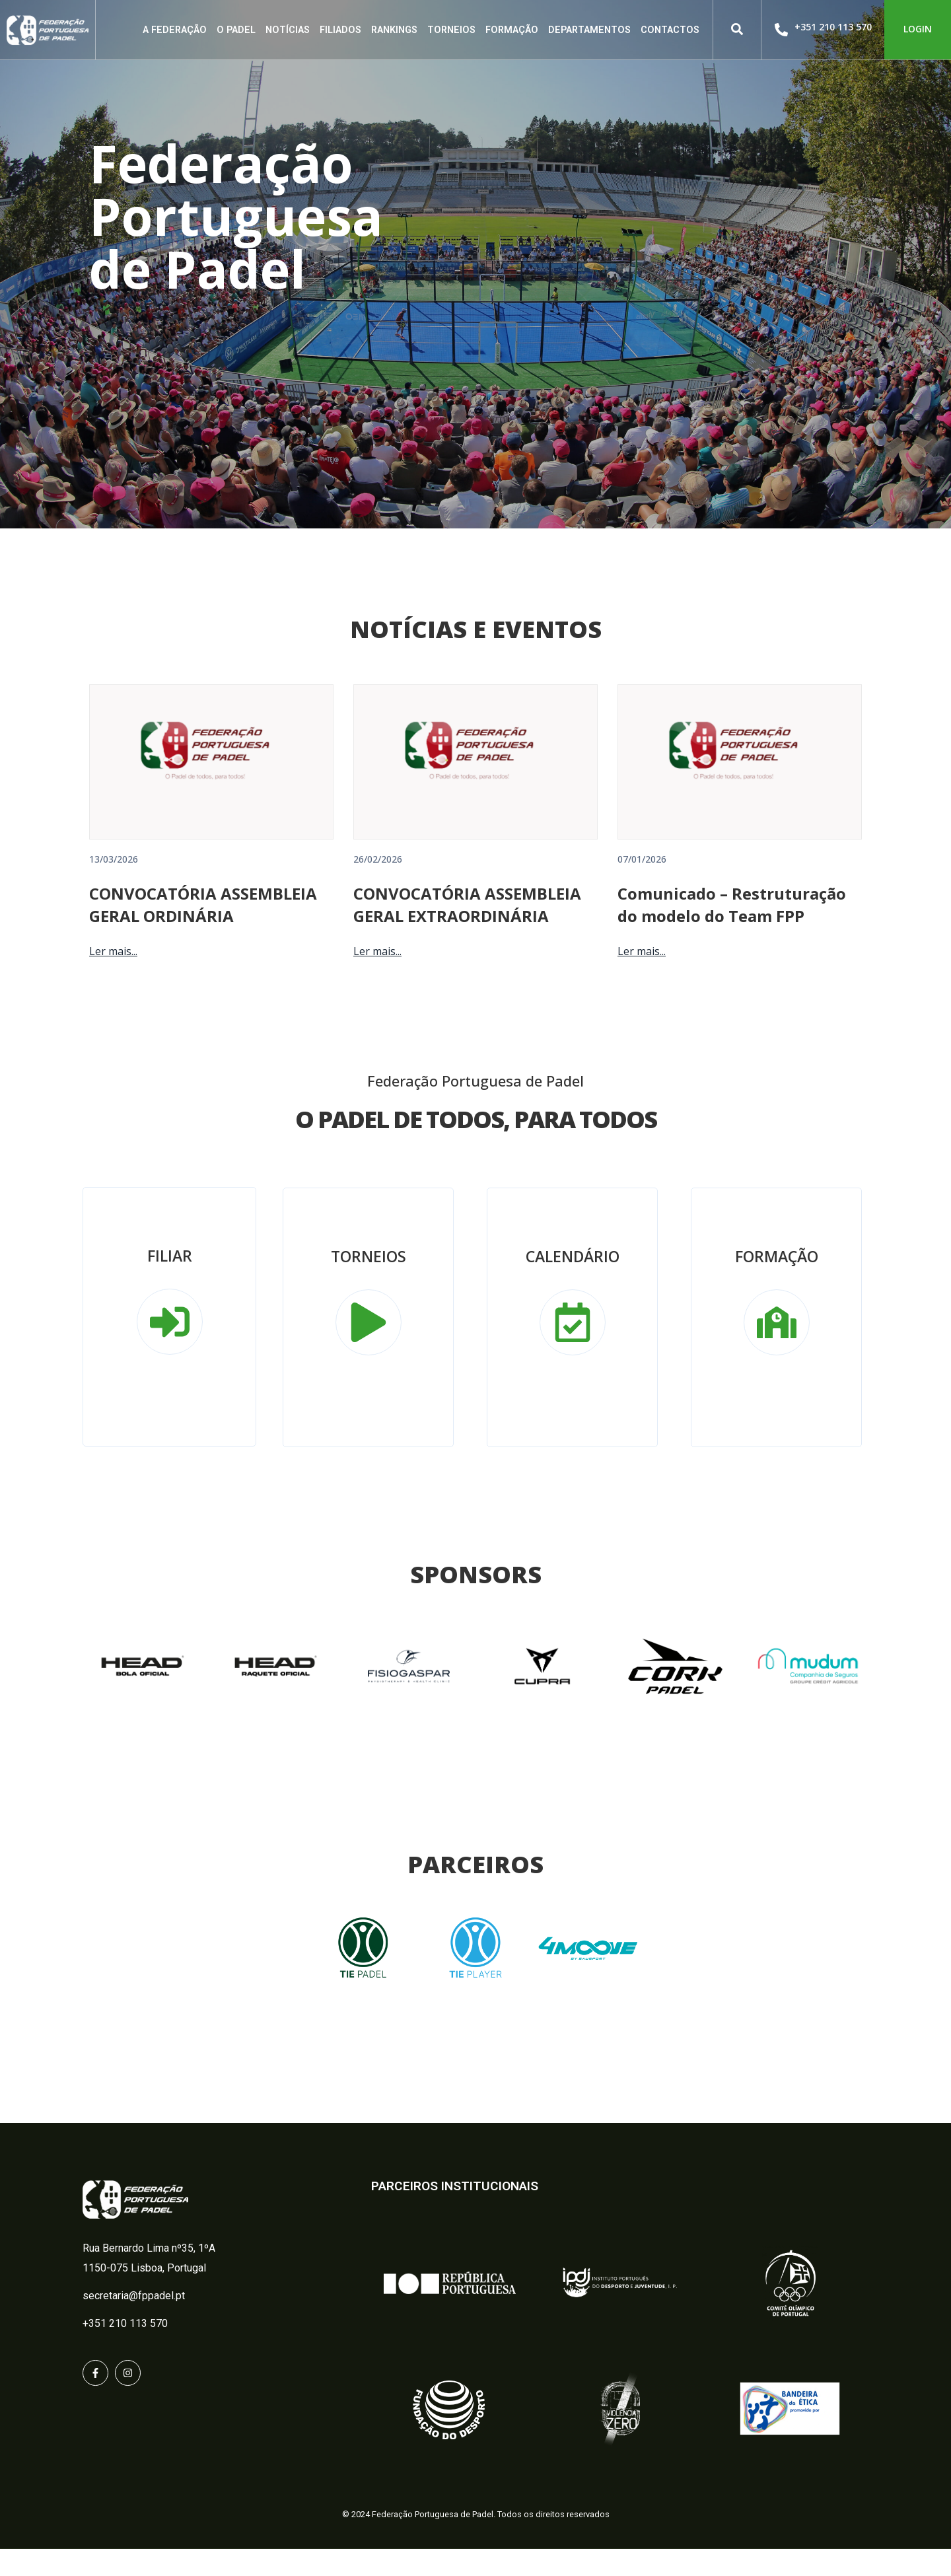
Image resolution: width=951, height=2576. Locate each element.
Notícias (287, 30)
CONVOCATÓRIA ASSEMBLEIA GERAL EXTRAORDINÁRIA (467, 932)
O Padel (236, 30)
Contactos (670, 30)
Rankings (394, 30)
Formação (511, 30)
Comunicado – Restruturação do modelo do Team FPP (731, 932)
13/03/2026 (113, 886)
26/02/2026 (377, 886)
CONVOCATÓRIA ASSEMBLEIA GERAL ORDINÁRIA (203, 932)
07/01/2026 (641, 886)
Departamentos (589, 30)
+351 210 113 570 (833, 26)
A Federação (175, 30)
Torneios (451, 30)
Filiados (340, 30)
